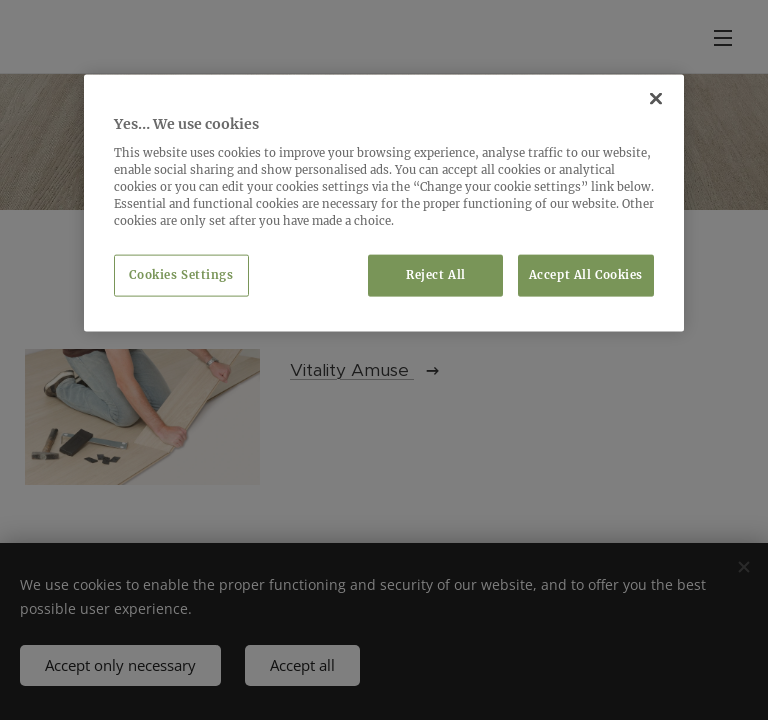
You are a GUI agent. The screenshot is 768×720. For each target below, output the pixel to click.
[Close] (656, 99)
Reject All (436, 275)
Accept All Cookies (586, 275)
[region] (384, 203)
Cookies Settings (181, 275)
